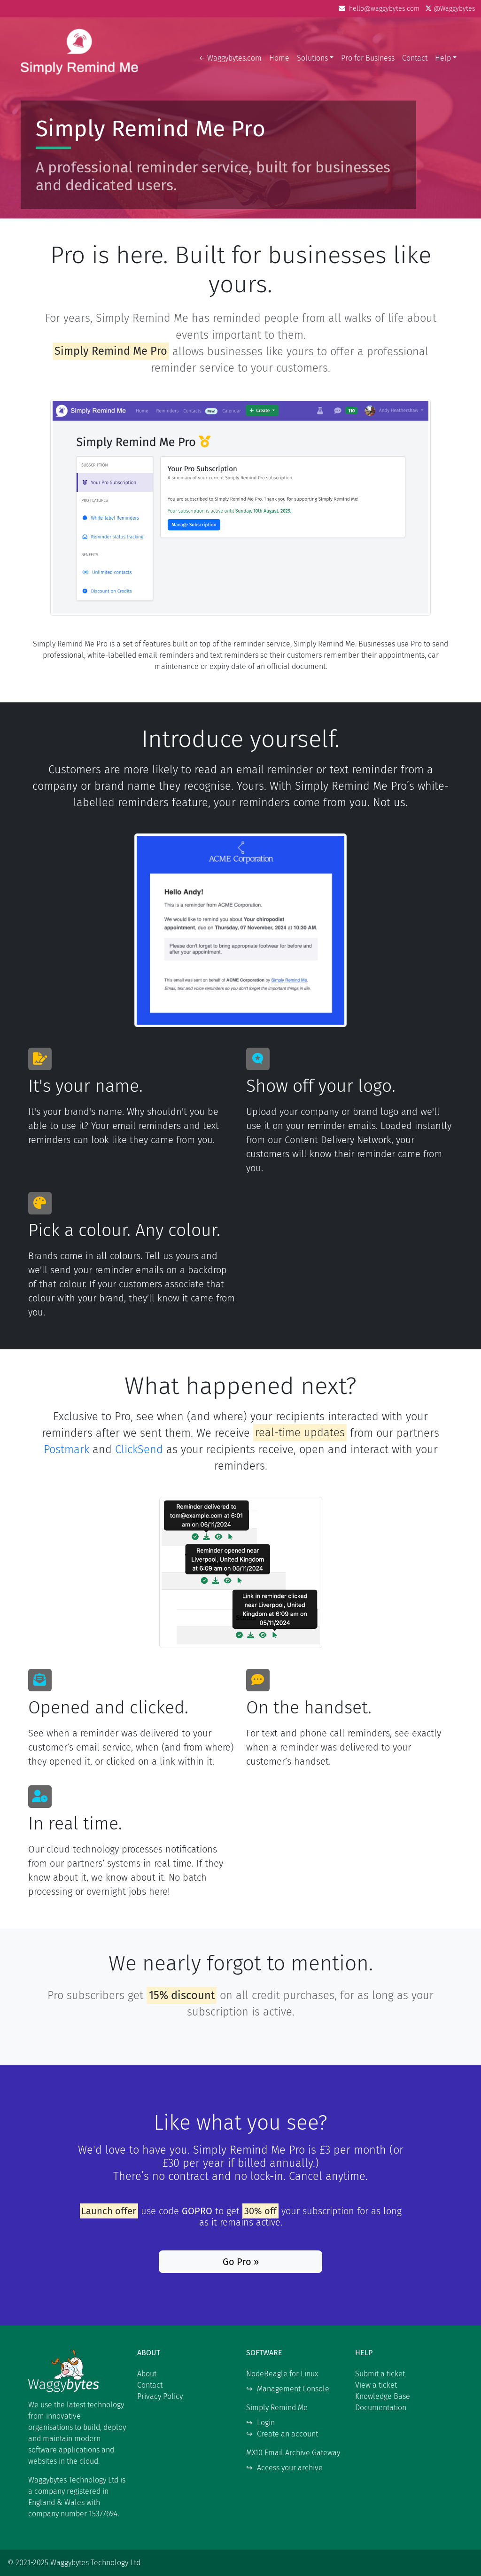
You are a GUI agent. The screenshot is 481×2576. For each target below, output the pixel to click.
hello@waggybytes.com (380, 9)
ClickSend (139, 1449)
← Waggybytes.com (230, 58)
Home (279, 58)
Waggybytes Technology (79, 58)
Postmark (66, 1449)
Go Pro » (241, 2261)
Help (443, 58)
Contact (414, 58)
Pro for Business (368, 58)
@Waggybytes (450, 9)
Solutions (312, 58)
